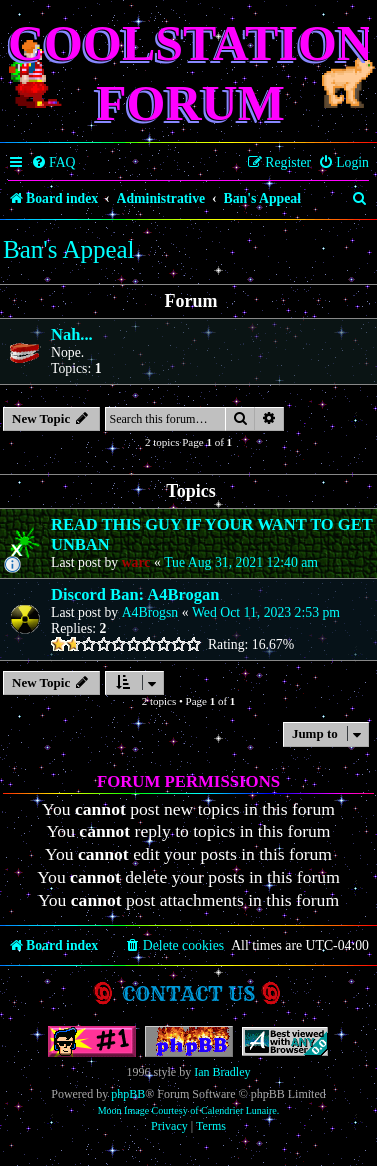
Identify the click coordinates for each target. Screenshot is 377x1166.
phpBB (128, 1094)
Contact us (188, 993)
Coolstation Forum (190, 73)
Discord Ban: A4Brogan (135, 594)
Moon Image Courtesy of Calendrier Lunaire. (189, 1110)
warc (136, 562)
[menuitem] (53, 163)
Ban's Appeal (69, 249)
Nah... (72, 334)
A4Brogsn (150, 612)
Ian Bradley (222, 1072)
